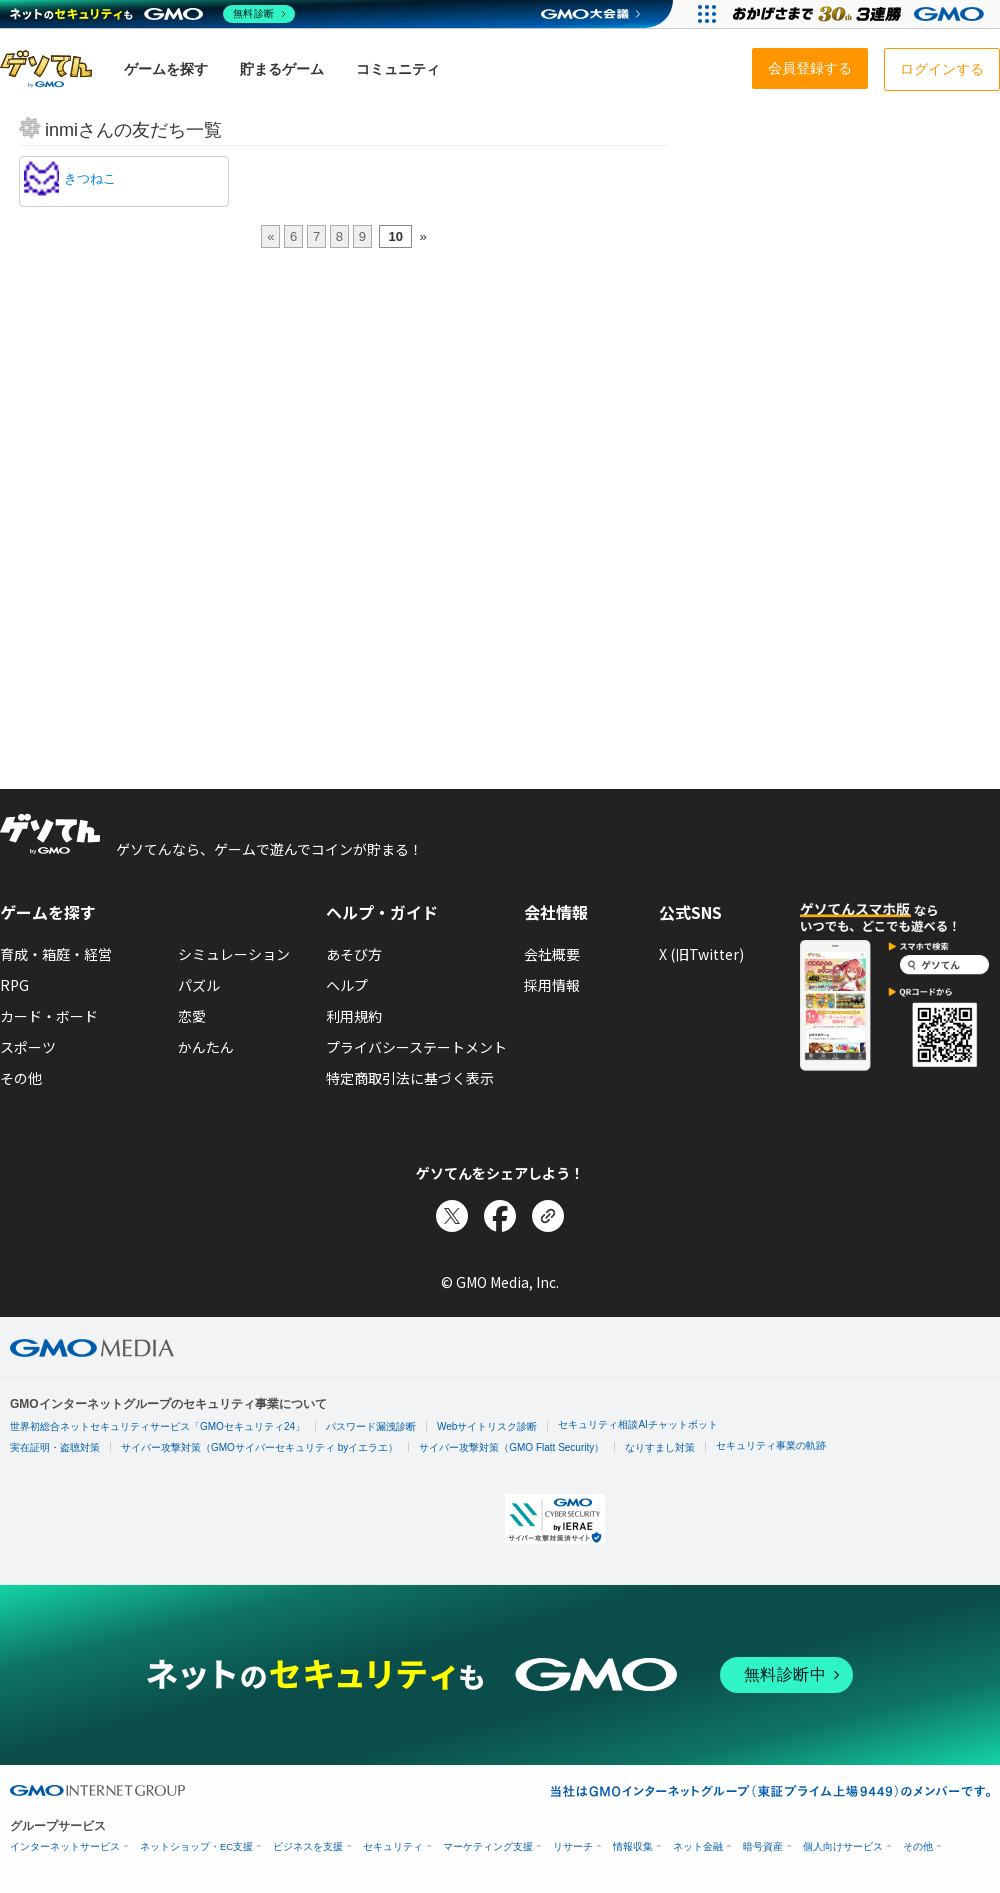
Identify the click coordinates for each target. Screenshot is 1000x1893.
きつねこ (90, 178)
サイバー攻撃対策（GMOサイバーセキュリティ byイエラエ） (259, 1447)
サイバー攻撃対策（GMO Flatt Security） (511, 1447)
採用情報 (552, 985)
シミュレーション (234, 954)
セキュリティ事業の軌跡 (771, 1445)
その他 (21, 1078)
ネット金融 (698, 1846)
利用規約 (354, 1016)
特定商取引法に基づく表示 (410, 1078)
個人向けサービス (843, 1846)
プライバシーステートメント (416, 1047)
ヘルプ (347, 985)
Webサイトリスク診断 (487, 1426)
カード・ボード (49, 1016)
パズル (199, 985)
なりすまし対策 (660, 1447)
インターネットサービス (65, 1846)
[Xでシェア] (452, 1216)
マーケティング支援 (488, 1846)
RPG (14, 985)
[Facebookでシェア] (500, 1216)
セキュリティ (393, 1846)
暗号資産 (763, 1846)
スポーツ (28, 1047)
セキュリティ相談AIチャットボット (637, 1424)
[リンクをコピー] (548, 1216)
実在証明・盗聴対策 (55, 1447)
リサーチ (573, 1846)
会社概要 (552, 954)
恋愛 (192, 1016)
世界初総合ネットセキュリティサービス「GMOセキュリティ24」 (157, 1426)
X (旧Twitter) (701, 954)
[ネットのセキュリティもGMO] (153, 14)
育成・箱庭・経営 (56, 954)
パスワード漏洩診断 (371, 1426)
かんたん (206, 1047)
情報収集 (633, 1846)
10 (395, 236)
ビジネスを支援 (308, 1846)
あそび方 (354, 954)
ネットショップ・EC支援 (196, 1846)
